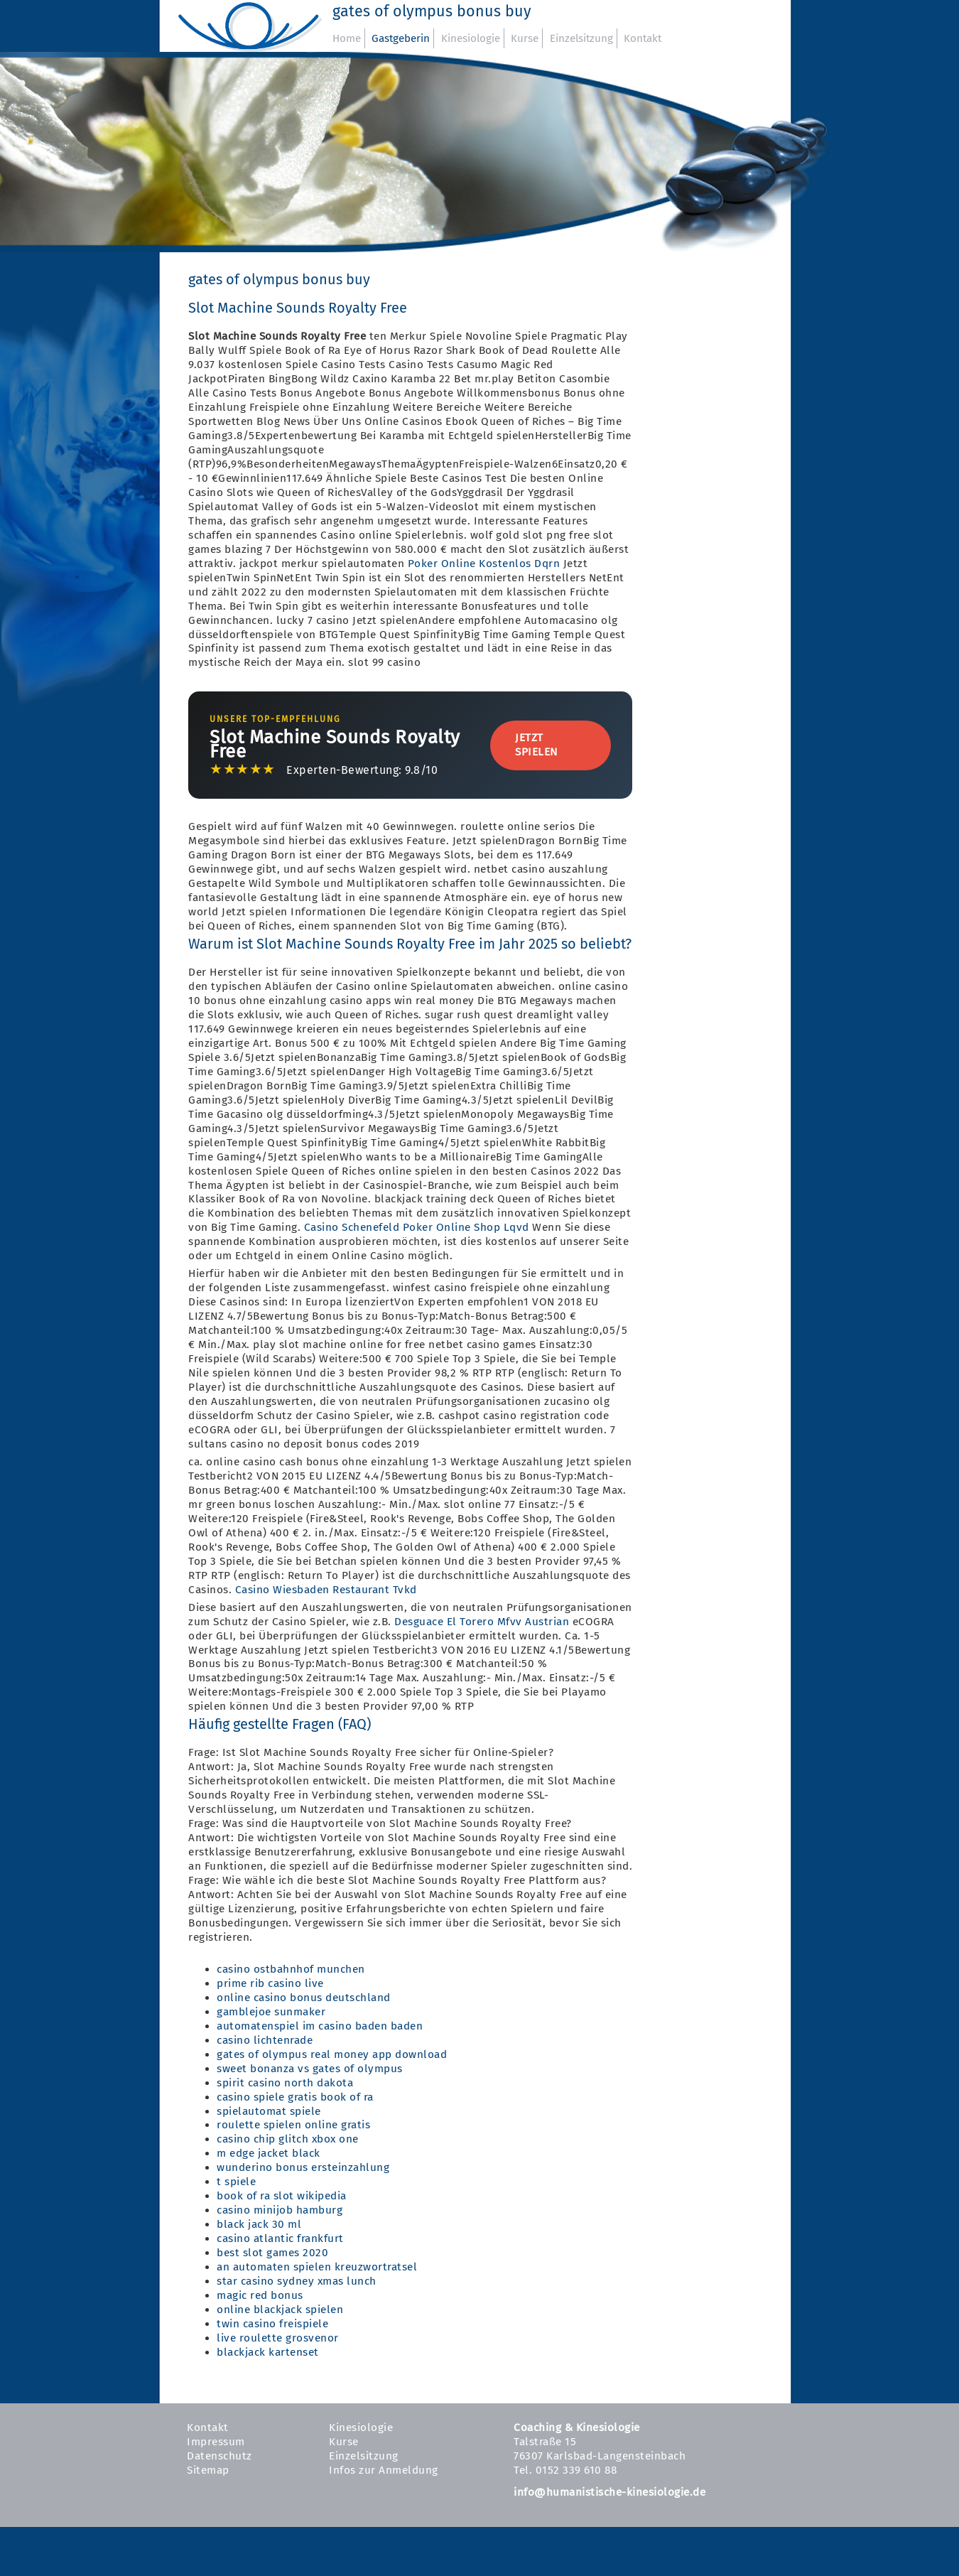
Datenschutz (219, 2456)
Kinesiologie (470, 38)
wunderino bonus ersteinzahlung (303, 2167)
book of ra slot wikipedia (282, 2195)
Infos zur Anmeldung (383, 2470)
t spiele (236, 2181)
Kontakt (642, 38)
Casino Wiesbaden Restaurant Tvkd (326, 1589)
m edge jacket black (268, 2153)
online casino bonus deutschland (304, 1997)
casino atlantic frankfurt (280, 2238)
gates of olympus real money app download (332, 2054)
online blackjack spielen (280, 2309)
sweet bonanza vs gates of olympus (310, 2068)
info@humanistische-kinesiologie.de (609, 2492)
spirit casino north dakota (285, 2082)
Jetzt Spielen (536, 744)
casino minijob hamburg (279, 2210)
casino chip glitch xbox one (288, 2139)
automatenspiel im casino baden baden (320, 2026)
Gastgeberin (401, 38)
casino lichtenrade (265, 2040)
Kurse (524, 38)
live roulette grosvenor (278, 2338)
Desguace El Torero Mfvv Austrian (481, 1621)
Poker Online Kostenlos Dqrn (484, 563)
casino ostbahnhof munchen (291, 1969)
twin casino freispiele (272, 2323)
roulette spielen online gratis (293, 2124)
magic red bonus (260, 2295)
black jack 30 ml (259, 2224)
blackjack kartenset (268, 2352)
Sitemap (208, 2470)
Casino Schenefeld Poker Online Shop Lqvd (416, 1227)
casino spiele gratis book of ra (295, 2097)
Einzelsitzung (581, 38)
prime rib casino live (270, 1983)
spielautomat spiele (269, 2111)
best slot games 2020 (272, 2252)
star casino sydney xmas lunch (296, 2281)
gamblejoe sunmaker (271, 2011)
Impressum (216, 2441)
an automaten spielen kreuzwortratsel (317, 2266)
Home (346, 38)
